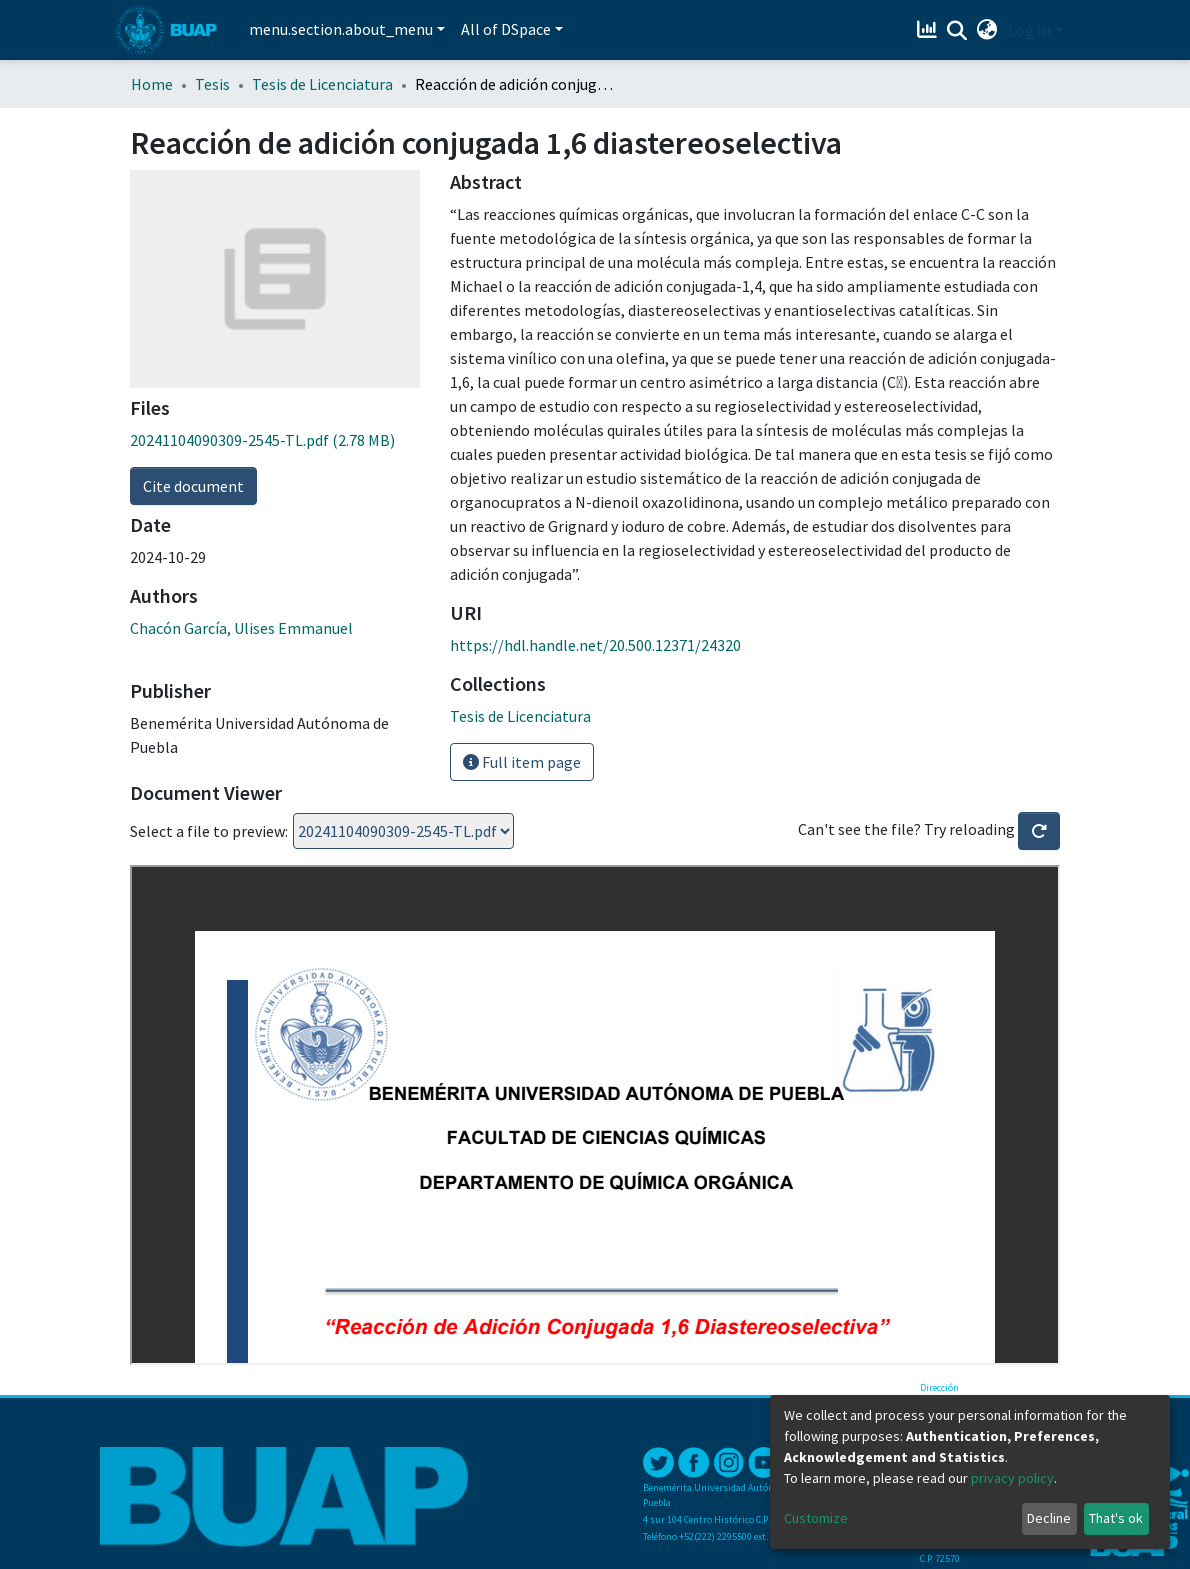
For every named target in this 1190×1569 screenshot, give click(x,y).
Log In (1029, 30)
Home (152, 84)
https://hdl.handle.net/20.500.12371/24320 (595, 645)
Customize (816, 1518)
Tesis (212, 84)
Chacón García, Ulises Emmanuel (241, 628)
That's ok (1116, 1518)
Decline (1049, 1518)
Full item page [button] (522, 762)
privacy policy (1012, 1478)
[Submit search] (957, 31)
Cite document (193, 486)
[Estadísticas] (929, 30)
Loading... (403, 831)
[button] (987, 30)
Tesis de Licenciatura (322, 84)
